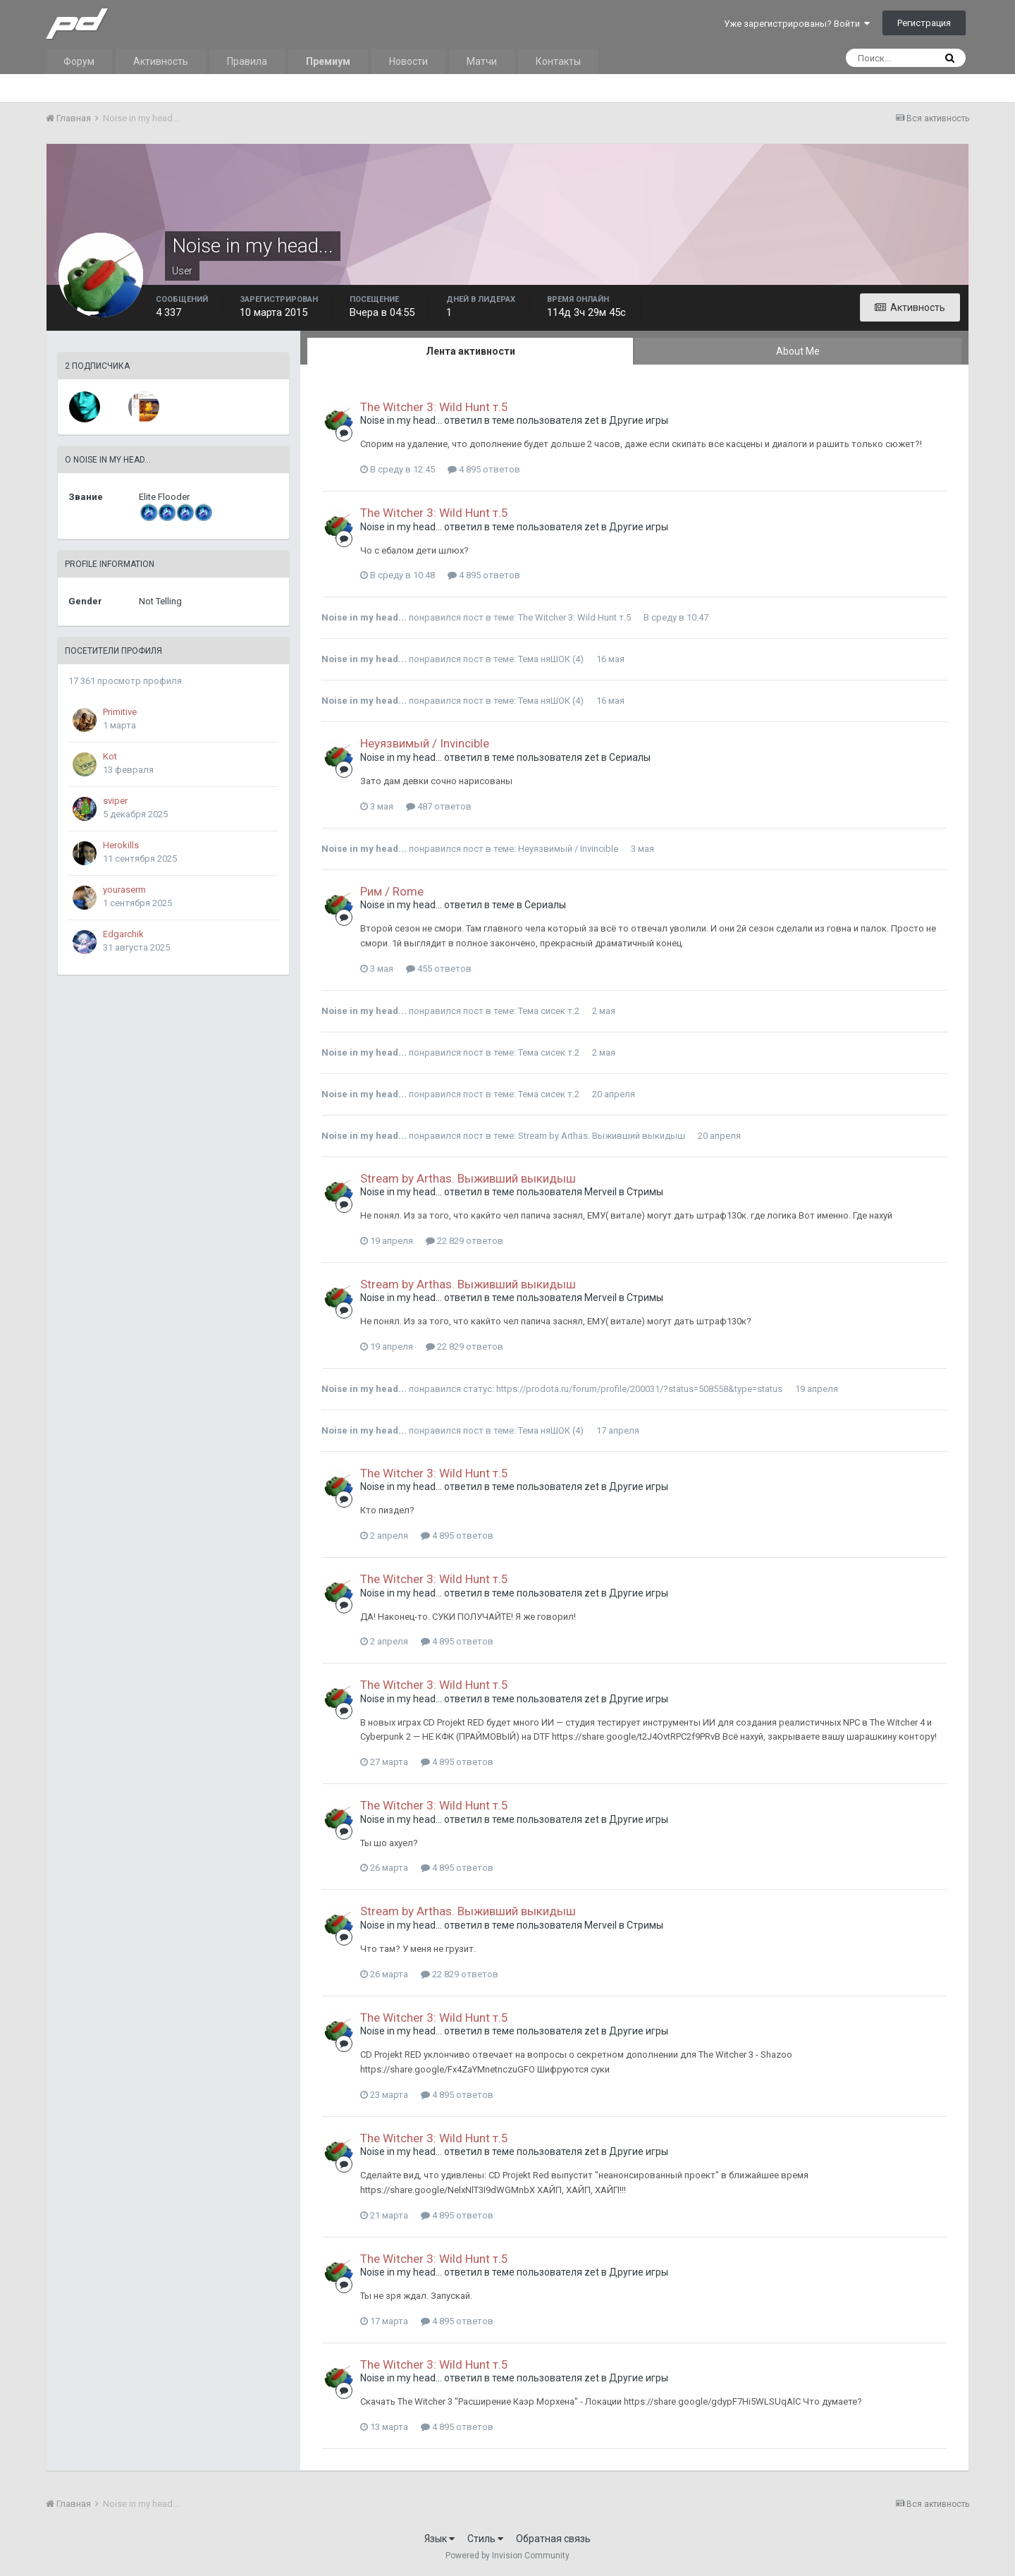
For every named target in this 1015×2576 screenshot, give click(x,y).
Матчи (482, 61)
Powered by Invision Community (507, 2555)
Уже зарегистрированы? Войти (797, 23)
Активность (160, 61)
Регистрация (924, 23)
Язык (439, 2538)
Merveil (600, 1191)
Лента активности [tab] (470, 351)
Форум (78, 61)
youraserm (124, 889)
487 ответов (439, 806)
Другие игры (638, 420)
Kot (110, 756)
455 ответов (439, 968)
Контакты (558, 61)
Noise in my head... (401, 420)
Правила (247, 61)
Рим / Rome (392, 891)
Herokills (121, 845)
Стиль (485, 2538)
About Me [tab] (798, 351)
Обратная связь (553, 2538)
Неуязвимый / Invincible (424, 743)
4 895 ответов (484, 469)
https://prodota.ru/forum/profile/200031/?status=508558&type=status (639, 1389)
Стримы (645, 1191)
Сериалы (630, 757)
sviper (115, 800)
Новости (408, 61)
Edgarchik (123, 934)
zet (591, 420)
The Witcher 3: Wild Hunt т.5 (434, 407)
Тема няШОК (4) (551, 659)
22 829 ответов (464, 1240)
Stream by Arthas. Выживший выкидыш (601, 1135)
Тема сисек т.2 (548, 1011)
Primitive (120, 712)
